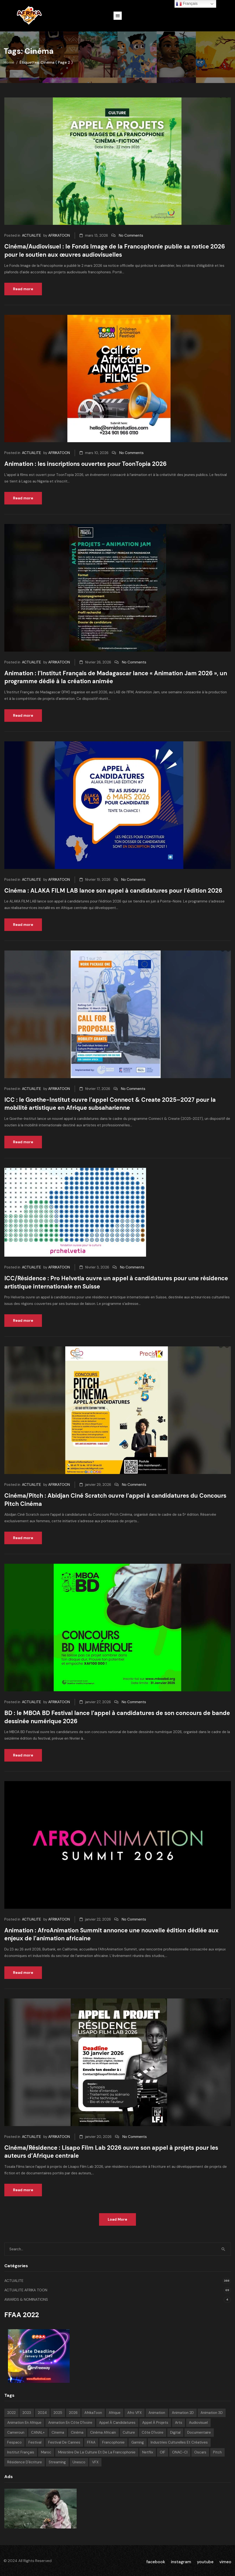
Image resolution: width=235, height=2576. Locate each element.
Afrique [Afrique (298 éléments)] (115, 2412)
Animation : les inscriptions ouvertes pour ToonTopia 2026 (85, 464)
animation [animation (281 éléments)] (156, 2412)
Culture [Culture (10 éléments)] (129, 2432)
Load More (117, 2219)
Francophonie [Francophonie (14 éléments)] (113, 2442)
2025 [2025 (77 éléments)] (58, 2412)
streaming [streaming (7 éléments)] (57, 2462)
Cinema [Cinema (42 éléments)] (58, 2432)
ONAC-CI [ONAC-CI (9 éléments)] (180, 2452)
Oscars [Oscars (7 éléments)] (200, 2452)
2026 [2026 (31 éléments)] (73, 2412)
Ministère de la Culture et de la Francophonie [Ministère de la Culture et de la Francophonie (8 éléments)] (96, 2452)
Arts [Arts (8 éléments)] (178, 2422)
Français (187, 4)
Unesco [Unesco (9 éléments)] (79, 2462)
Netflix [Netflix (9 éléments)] (147, 2452)
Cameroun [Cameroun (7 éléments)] (15, 2432)
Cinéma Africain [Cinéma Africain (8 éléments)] (103, 2432)
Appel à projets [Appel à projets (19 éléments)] (155, 2422)
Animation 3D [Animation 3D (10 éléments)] (212, 2412)
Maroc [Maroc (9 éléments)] (46, 2452)
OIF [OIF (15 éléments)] (162, 2452)
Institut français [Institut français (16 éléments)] (20, 2452)
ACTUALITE (31, 235)
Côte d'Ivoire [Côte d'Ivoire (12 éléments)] (152, 2432)
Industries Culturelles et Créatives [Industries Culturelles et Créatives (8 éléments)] (179, 2442)
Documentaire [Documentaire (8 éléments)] (199, 2432)
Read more (23, 289)
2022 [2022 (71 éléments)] (11, 2412)
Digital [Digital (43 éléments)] (175, 2432)
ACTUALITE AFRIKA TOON (25, 2290)
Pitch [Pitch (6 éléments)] (217, 2452)
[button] (118, 16)
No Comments (131, 235)
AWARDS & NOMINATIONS (26, 2299)
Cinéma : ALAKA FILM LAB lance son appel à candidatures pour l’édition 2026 (113, 890)
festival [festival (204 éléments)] (34, 2442)
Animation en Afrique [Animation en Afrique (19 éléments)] (24, 2422)
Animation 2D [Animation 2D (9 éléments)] (183, 2412)
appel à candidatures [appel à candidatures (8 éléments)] (117, 2422)
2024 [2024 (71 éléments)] (42, 2412)
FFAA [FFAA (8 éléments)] (91, 2442)
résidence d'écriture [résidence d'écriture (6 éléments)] (24, 2462)
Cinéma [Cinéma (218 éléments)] (77, 2432)
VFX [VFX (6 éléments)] (95, 2462)
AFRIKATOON (59, 235)
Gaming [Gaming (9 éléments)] (137, 2442)
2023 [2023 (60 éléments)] (26, 2412)
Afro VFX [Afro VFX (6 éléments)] (134, 2412)
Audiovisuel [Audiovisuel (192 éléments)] (198, 2422)
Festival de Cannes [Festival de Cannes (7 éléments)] (64, 2442)
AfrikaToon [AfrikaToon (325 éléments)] (93, 2412)
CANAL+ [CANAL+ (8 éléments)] (38, 2432)
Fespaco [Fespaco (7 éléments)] (14, 2442)
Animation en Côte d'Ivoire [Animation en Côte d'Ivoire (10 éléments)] (70, 2422)
